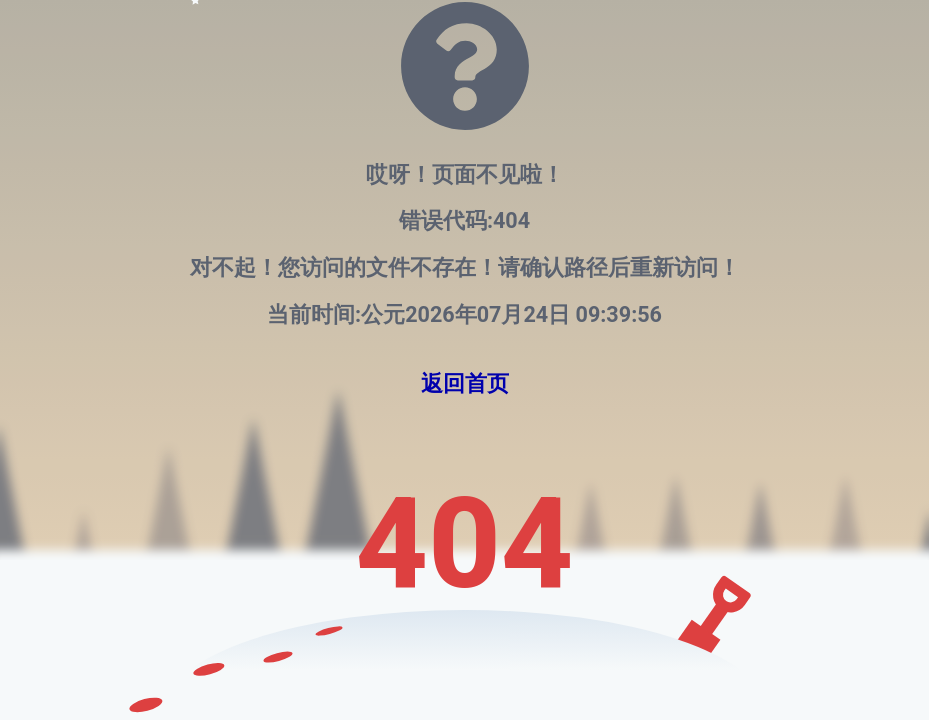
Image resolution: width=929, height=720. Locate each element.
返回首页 (465, 383)
